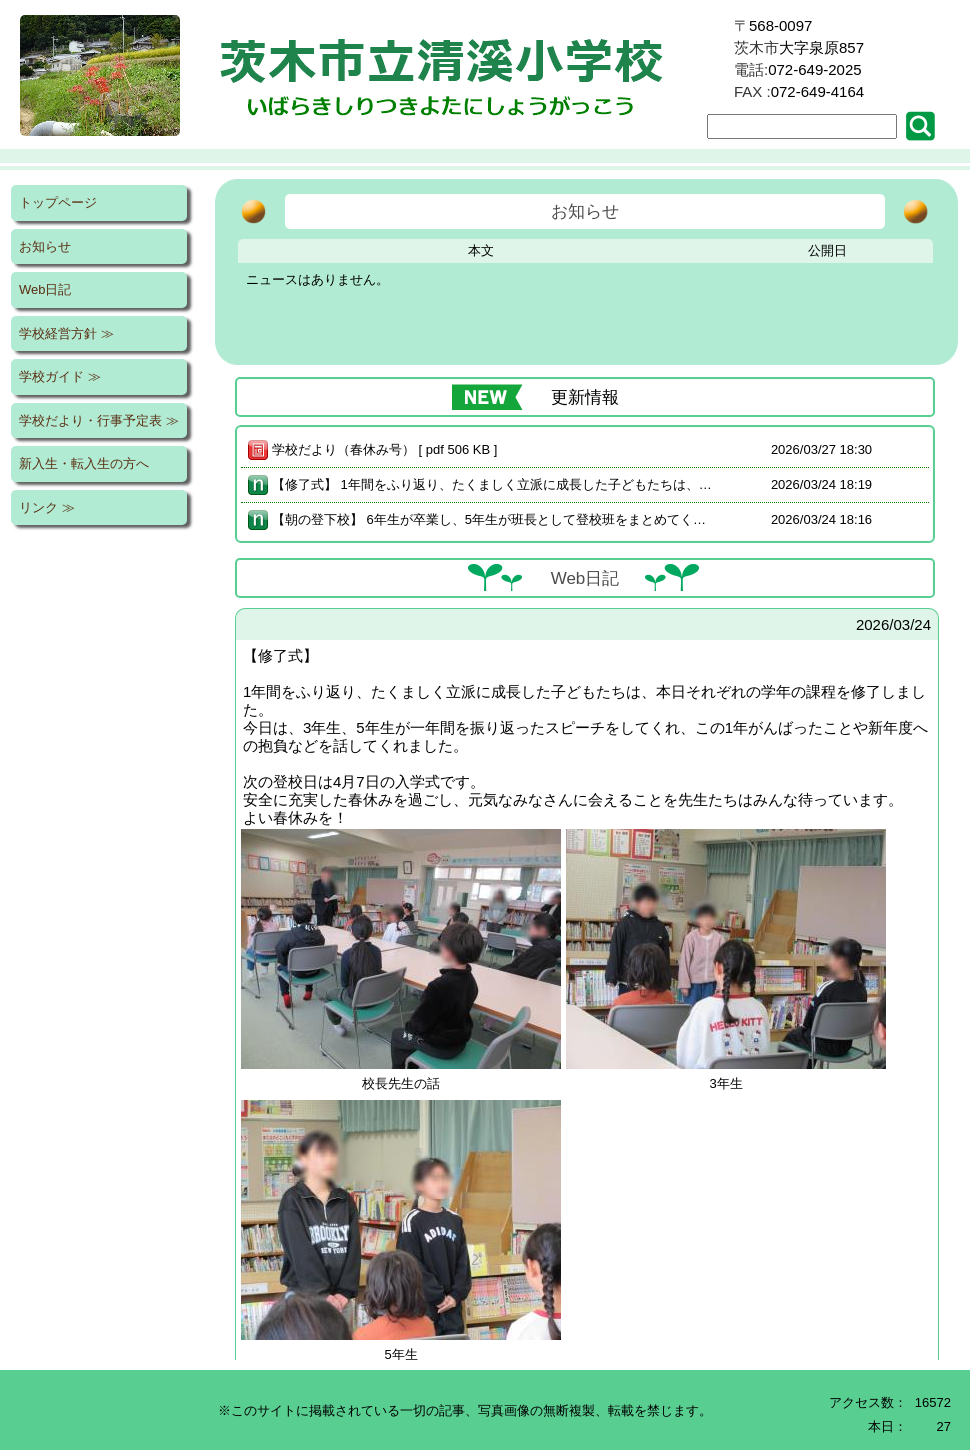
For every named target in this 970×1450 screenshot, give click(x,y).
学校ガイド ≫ (60, 376)
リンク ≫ (47, 507)
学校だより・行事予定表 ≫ (99, 420)
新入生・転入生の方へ (84, 463)
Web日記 (45, 289)
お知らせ (45, 246)
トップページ (58, 202)
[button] (925, 126)
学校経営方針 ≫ (66, 333)
